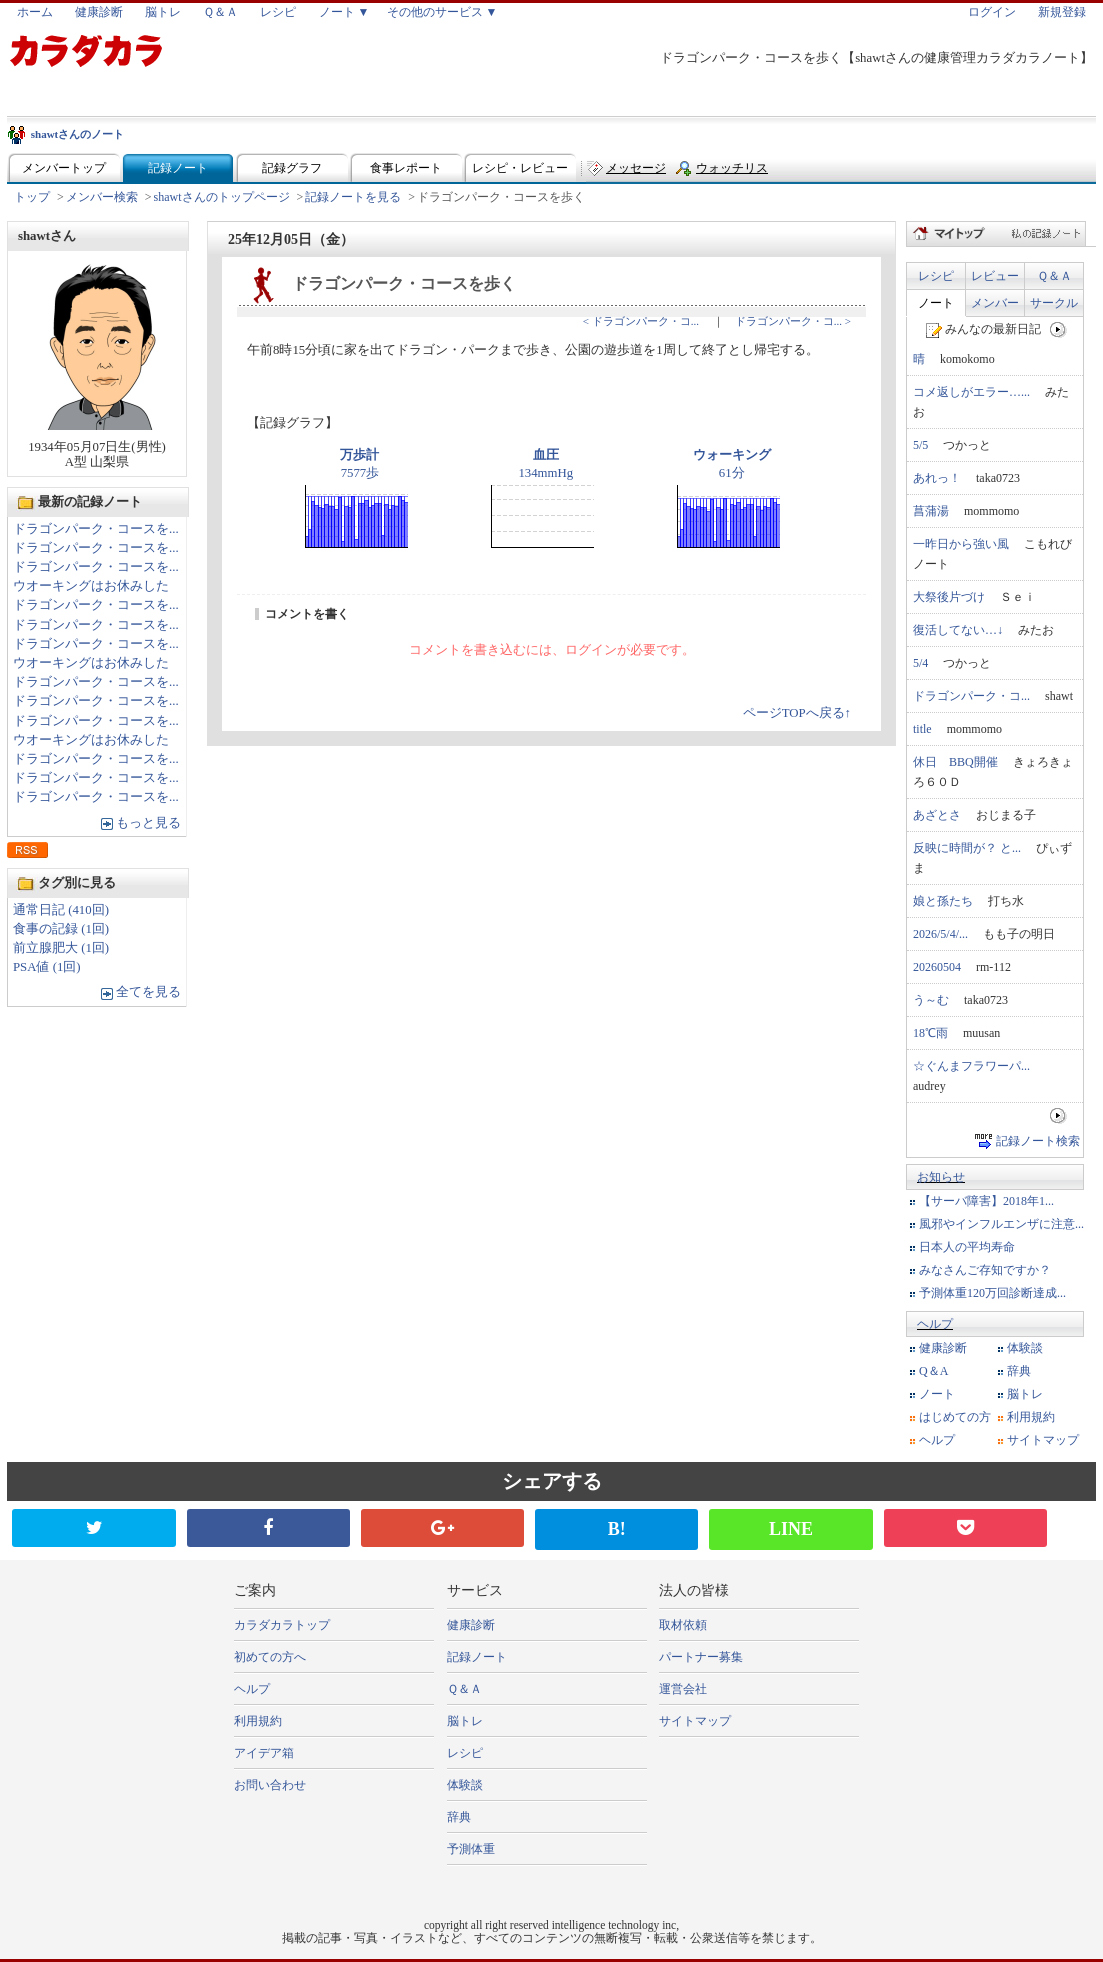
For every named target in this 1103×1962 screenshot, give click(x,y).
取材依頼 (683, 1625)
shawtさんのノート (78, 134)
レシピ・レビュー (520, 168)
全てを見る (148, 992)
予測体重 (471, 1849)
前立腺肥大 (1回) (61, 948)
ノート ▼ (344, 12)
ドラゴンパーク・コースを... (96, 529)
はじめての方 (955, 1417)
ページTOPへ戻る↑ (797, 713)
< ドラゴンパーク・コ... (641, 321)
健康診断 (99, 12)
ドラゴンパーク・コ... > (793, 321)
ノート (936, 303)
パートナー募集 (701, 1657)
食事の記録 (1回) (61, 929)
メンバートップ (64, 168)
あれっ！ (937, 478)
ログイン (992, 12)
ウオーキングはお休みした (91, 586)
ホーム (35, 12)
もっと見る (148, 823)
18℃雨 (930, 1033)
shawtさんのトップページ (222, 197)
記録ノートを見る (353, 197)
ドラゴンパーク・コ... (971, 696)
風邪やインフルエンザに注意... (1001, 1224)
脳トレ (163, 12)
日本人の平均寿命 (967, 1247)
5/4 (920, 663)
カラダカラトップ (282, 1625)
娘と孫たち (943, 901)
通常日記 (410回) (61, 910)
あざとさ (937, 815)
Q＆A (933, 1371)
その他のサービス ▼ (442, 12)
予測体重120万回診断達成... (992, 1293)
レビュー (995, 276)
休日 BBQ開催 (955, 762)
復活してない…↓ (958, 630)
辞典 (1019, 1371)
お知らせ (941, 1177)
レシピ (278, 12)
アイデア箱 (264, 1753)
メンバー (995, 303)
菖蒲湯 (931, 511)
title (922, 729)
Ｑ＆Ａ (220, 12)
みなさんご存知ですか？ (985, 1270)
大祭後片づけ (949, 597)
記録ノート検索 (1038, 1141)
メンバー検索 (102, 197)
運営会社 (683, 1689)
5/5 (920, 445)
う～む (931, 1000)
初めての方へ (270, 1657)
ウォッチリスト (732, 172)
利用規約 (1031, 1417)
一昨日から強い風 (961, 544)
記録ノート (178, 168)
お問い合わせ (270, 1785)
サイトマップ (1043, 1440)
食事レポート (406, 168)
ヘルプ (935, 1324)
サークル (1054, 303)
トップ (32, 197)
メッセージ (636, 168)
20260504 (937, 967)
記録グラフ (292, 168)
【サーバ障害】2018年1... (986, 1201)
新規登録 (1062, 12)
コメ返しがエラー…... (971, 392)
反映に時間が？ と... (967, 848)
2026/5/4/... (940, 934)
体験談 (1025, 1348)
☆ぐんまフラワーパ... (971, 1066)
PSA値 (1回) (47, 967)
